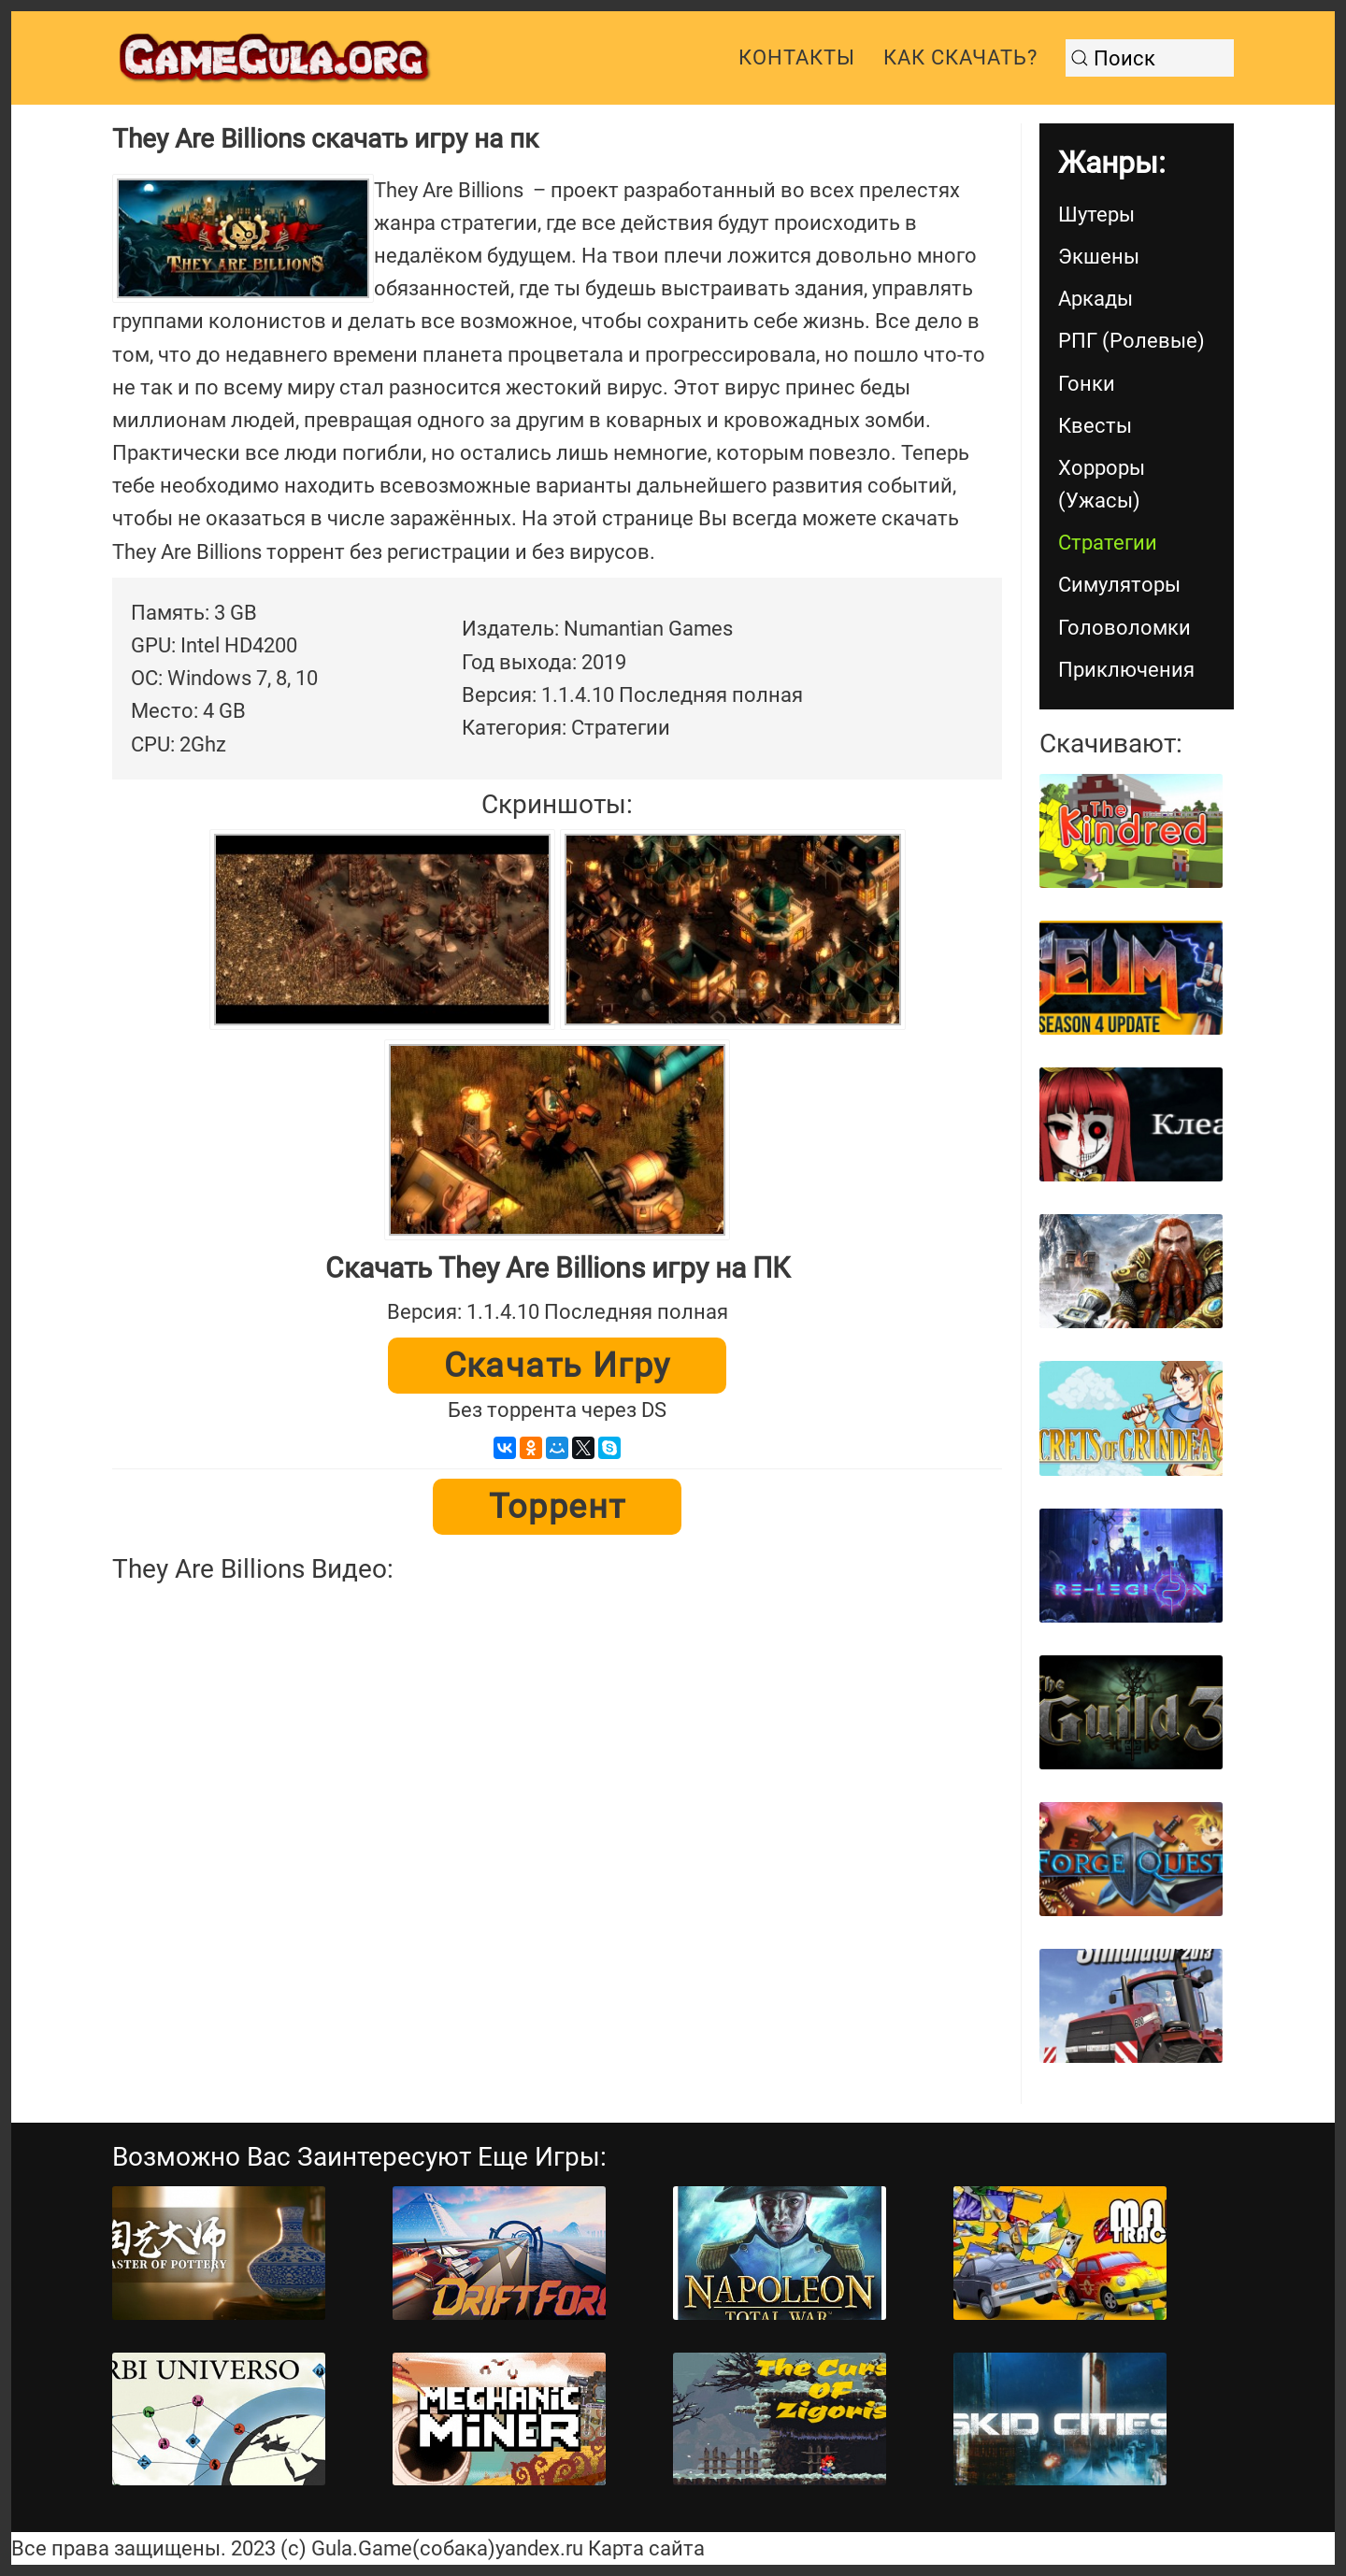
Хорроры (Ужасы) (1101, 484)
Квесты (1095, 425)
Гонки (1086, 383)
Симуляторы (1119, 584)
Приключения (1126, 669)
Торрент (557, 1506)
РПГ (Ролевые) (1131, 340)
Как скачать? (960, 57)
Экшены (1098, 256)
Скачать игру (557, 1365)
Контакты (796, 57)
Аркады (1095, 298)
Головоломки (1124, 627)
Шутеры (1096, 214)
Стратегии (1107, 542)
